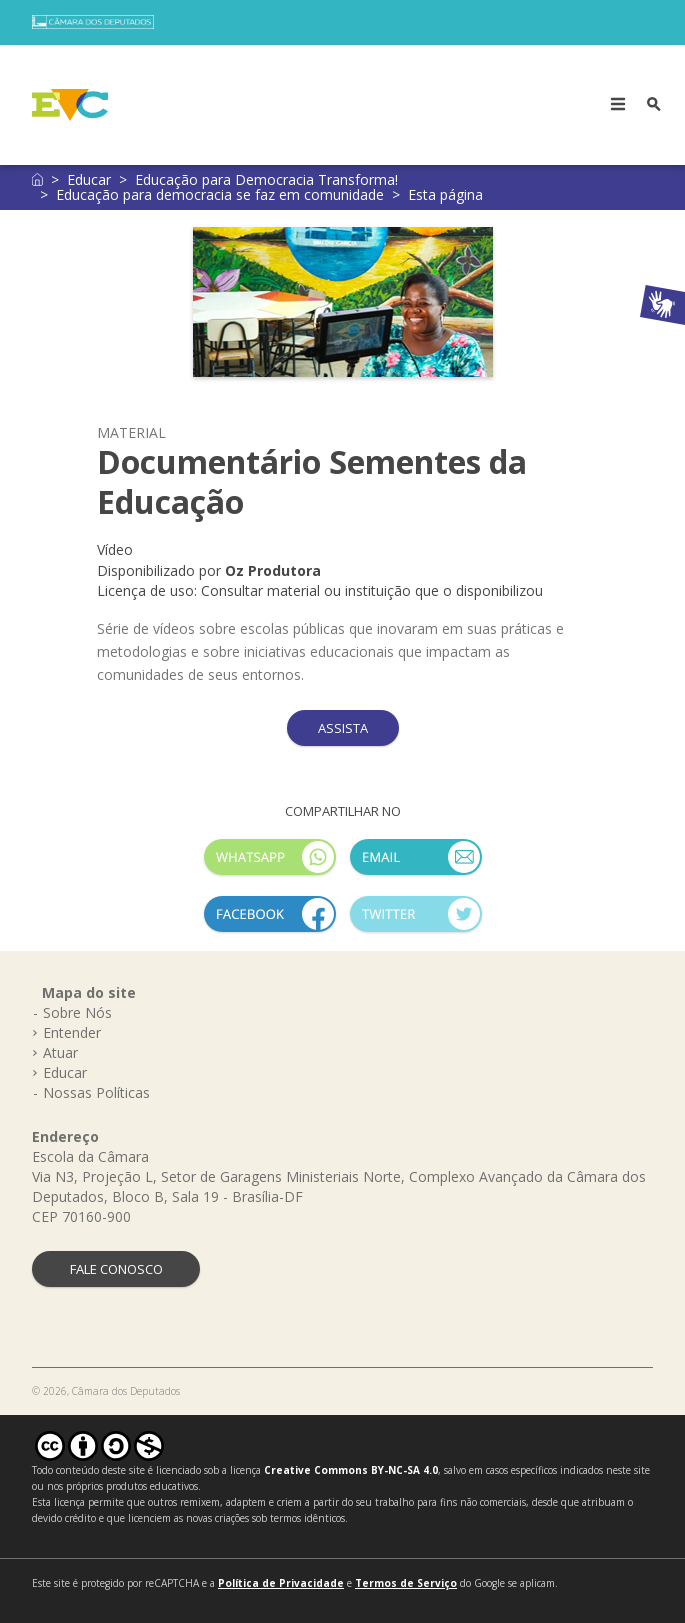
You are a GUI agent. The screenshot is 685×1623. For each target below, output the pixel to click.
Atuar (60, 1052)
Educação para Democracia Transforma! (266, 179)
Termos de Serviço (406, 1583)
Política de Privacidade (281, 1583)
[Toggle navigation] (618, 105)
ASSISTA (343, 728)
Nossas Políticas (96, 1092)
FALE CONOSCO (116, 1269)
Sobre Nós (77, 1012)
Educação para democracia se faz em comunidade (220, 194)
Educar (89, 179)
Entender (72, 1032)
